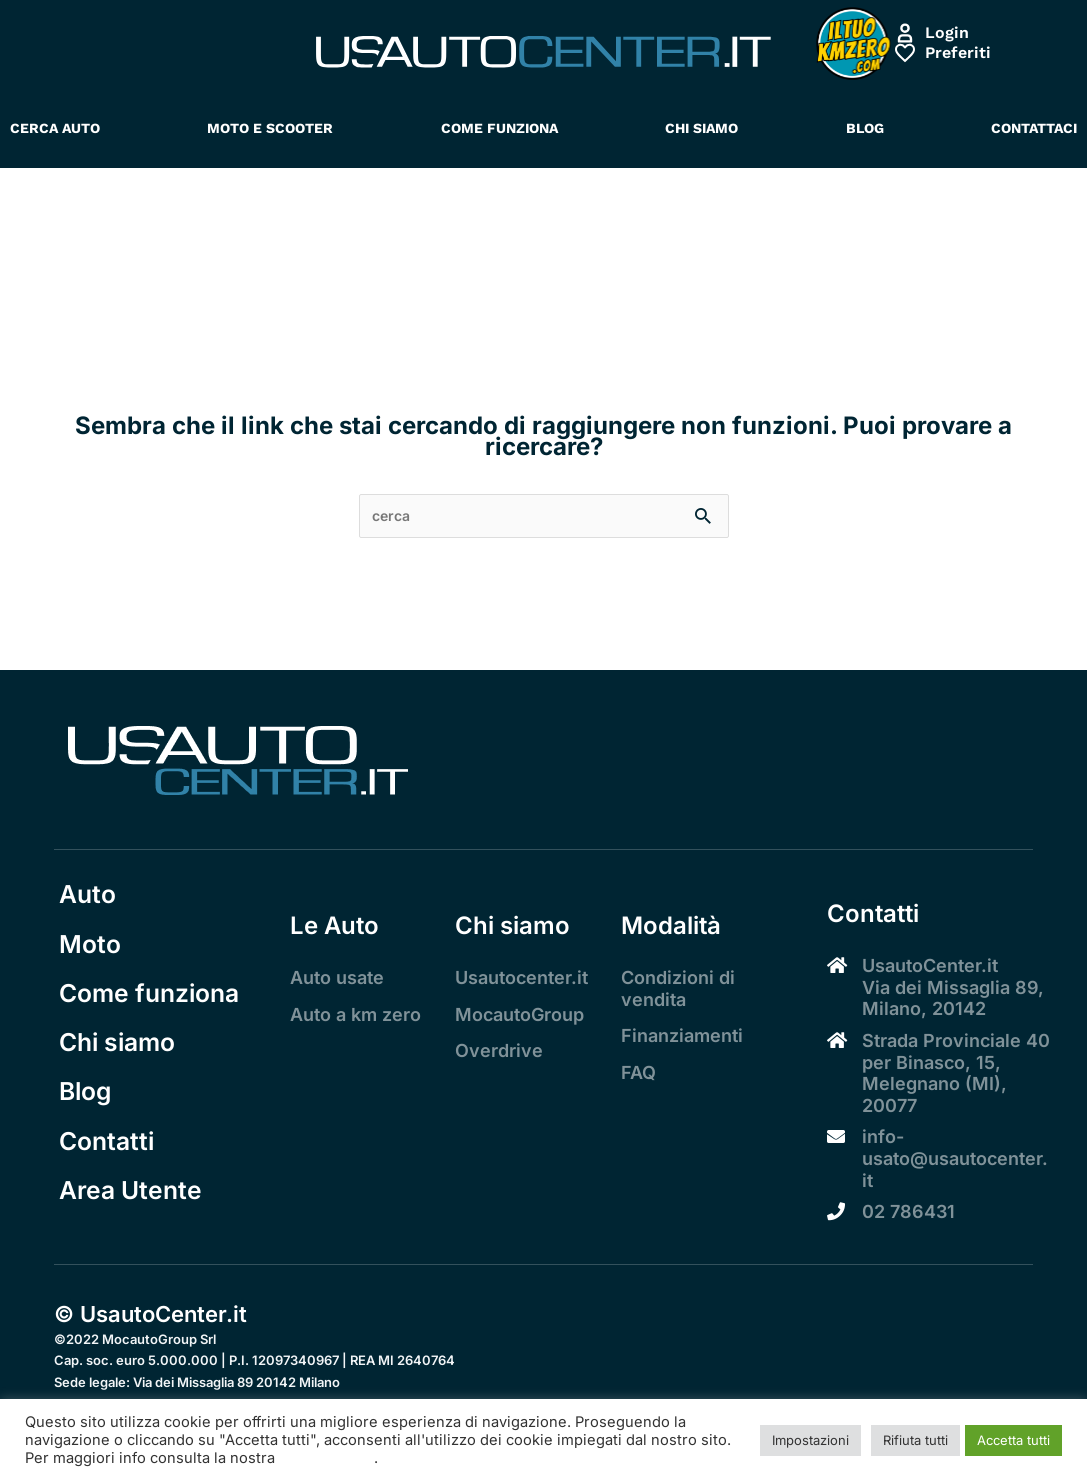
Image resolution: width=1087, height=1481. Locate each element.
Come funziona (153, 1006)
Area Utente (133, 1222)
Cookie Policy (326, 1458)
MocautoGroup (519, 1016)
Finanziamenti (682, 1037)
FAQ (638, 1074)
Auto (85, 898)
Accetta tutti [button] (1013, 1440)
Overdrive (499, 1052)
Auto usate (337, 979)
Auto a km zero (355, 1016)
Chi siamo (118, 1060)
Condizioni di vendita (678, 990)
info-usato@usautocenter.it (955, 1160)
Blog (83, 1114)
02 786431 (908, 1213)
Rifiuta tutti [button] (915, 1440)
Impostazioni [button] (810, 1440)
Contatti (107, 1168)
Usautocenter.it (521, 979)
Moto (87, 952)
